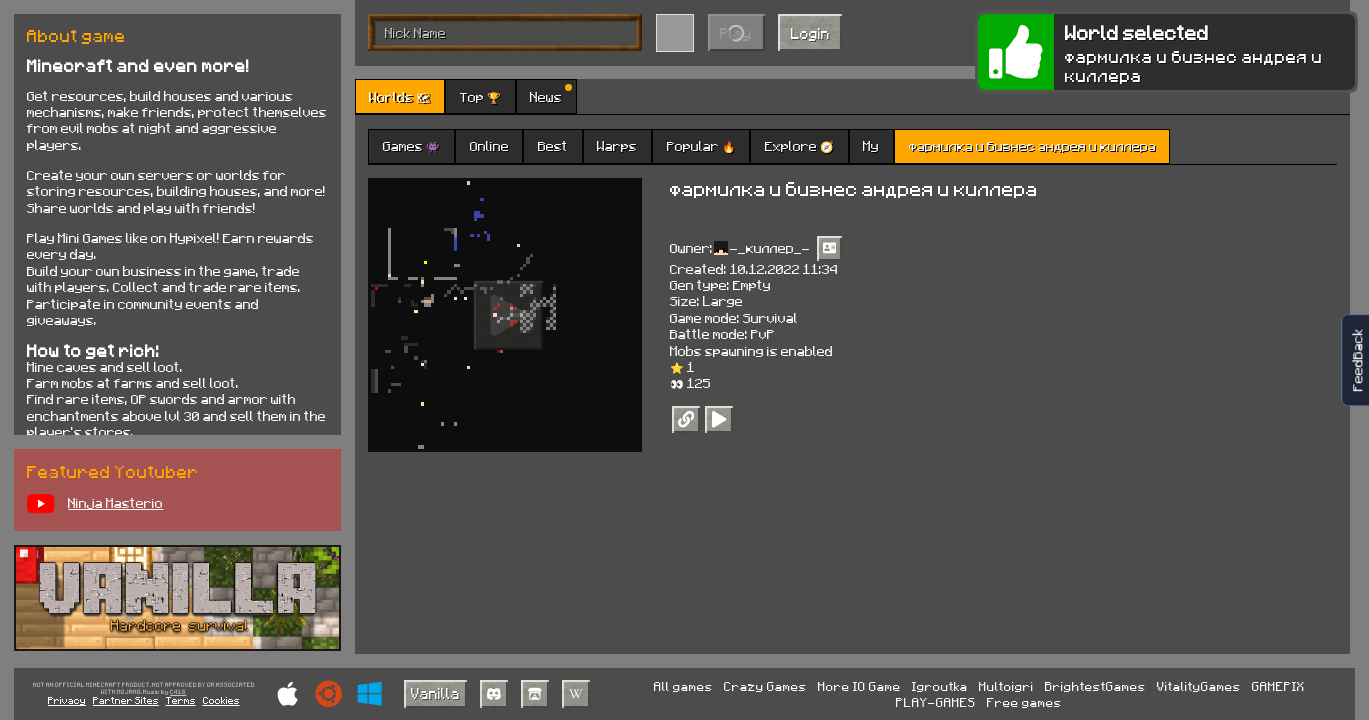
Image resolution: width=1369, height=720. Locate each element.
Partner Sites (126, 700)
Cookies (221, 700)
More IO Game (859, 686)
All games (683, 686)
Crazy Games (765, 686)
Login (810, 33)
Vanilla (435, 693)
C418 (178, 692)
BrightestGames (1095, 686)
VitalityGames (1199, 686)
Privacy (67, 700)
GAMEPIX (1278, 686)
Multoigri (1006, 686)
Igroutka (940, 686)
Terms (181, 700)
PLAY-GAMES (936, 702)
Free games (1024, 702)
